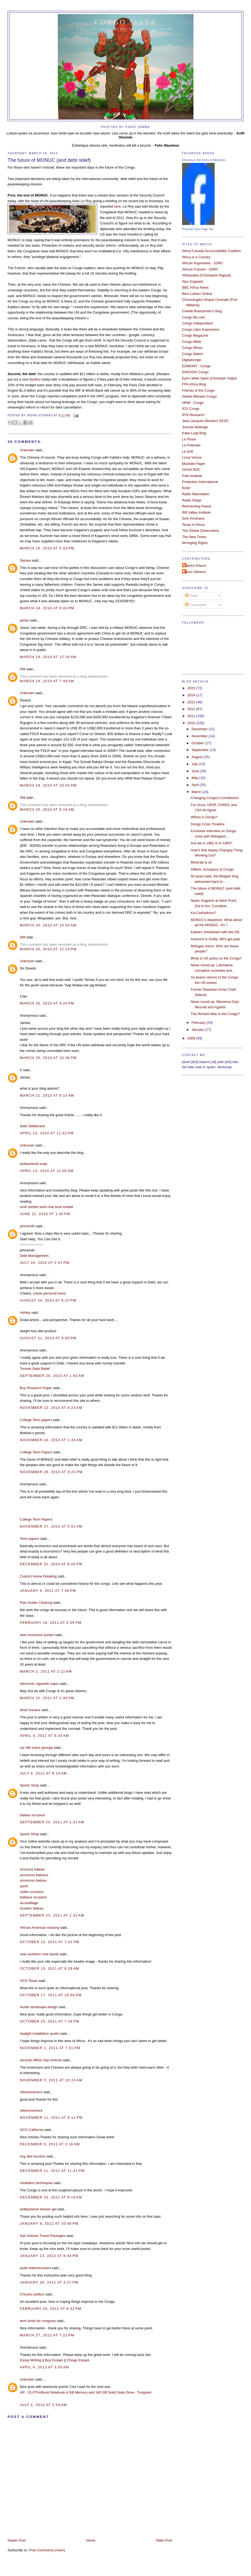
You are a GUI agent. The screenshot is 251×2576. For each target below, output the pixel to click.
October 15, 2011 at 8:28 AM (49, 1968)
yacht (24, 1886)
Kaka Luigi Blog (194, 433)
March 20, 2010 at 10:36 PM (48, 1058)
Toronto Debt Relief (35, 1369)
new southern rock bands (39, 1954)
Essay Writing (30, 2360)
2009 (192, 1038)
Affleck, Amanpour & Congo (212, 869)
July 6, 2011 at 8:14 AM (43, 1773)
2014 (192, 695)
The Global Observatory (200, 531)
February (199, 1022)
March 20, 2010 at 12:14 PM (48, 949)
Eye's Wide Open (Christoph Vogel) (209, 378)
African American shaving (39, 1927)
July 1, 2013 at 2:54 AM (43, 2405)
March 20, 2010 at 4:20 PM (47, 1003)
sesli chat (46, 1207)
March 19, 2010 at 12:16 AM (48, 657)
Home (90, 2540)
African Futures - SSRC (200, 269)
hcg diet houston (32, 2156)
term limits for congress (38, 2321)
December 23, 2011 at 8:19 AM (51, 2197)
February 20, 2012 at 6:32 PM (50, 2309)
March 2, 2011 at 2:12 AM (46, 1671)
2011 (192, 716)
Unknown (27, 450)
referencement (31, 2092)
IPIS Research (193, 415)
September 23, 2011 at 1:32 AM (52, 1915)
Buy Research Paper (36, 1388)
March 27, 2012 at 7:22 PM (47, 2335)
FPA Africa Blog (194, 384)
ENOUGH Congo (195, 372)
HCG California (31, 2130)
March (197, 792)
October (198, 743)
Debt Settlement (32, 1126)
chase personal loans (49, 1293)
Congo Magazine (195, 335)
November (200, 736)
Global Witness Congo (199, 396)
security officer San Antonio (41, 2060)
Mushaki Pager (193, 464)
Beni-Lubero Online (197, 294)
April (195, 785)
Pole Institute (192, 476)
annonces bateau (33, 1880)
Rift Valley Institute (196, 512)
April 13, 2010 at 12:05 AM (47, 1171)
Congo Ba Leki (193, 317)
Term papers (29, 1539)
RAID (186, 488)
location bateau (31, 1908)
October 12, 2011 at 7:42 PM (50, 1942)
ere (118, 206)
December (200, 729)
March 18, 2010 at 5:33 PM (47, 548)
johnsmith (27, 1226)
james (24, 620)
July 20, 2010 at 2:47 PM (44, 1263)
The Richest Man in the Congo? (215, 1014)
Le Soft (187, 451)
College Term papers (36, 1420)
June (196, 771)
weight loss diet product (38, 1331)
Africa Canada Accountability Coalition (211, 251)
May (195, 778)
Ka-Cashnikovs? (203, 913)
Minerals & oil (201, 862)
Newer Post (17, 2540)
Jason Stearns (194, 572)
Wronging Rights (195, 543)
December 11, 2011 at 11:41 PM (52, 2171)
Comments (195, 605)
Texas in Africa (193, 525)
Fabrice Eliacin (194, 566)
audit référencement (35, 2268)
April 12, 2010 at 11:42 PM (47, 1133)
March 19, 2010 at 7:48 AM (47, 681)
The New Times (194, 537)
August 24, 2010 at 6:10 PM (48, 1300)
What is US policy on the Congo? (216, 958)
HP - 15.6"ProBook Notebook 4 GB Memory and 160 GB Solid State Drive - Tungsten (85, 2392)
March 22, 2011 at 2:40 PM (47, 1698)
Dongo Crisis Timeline (208, 824)
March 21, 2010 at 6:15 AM (47, 1095)
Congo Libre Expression (200, 329)
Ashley (25, 1312)
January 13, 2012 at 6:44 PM (49, 2256)
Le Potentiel (191, 445)
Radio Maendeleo (195, 494)
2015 (192, 688)
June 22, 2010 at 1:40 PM (45, 1214)
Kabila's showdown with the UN (215, 932)
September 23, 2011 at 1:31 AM (52, 1822)
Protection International (200, 482)
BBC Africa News (195, 287)
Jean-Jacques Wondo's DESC (205, 421)
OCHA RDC (191, 470)
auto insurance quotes (37, 1635)
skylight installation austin (39, 2033)
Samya (25, 560)
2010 (192, 723)
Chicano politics (32, 2294)
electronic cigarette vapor (39, 1684)
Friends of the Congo (198, 390)
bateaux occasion (33, 1897)
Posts (191, 596)
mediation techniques (36, 2183)
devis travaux (30, 1710)
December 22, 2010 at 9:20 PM (51, 1564)
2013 (192, 702)
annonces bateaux (34, 1875)
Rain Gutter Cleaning (36, 1603)
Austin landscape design (39, 2007)
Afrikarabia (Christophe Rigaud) (206, 275)
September (200, 750)
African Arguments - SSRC (202, 263)
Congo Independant (197, 323)
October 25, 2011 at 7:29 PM (50, 2021)
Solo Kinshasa (193, 518)
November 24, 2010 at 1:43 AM (51, 1440)
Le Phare (189, 439)
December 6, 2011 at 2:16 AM (50, 2144)
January (198, 1030)
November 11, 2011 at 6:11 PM (51, 2117)
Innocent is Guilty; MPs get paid (215, 939)
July (195, 764)
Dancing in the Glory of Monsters (203, 160)
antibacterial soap (33, 1164)
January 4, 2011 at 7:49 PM (48, 1591)
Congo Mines (192, 348)
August (198, 757)
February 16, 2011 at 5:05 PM (50, 1623)
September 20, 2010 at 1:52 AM (52, 1376)
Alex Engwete (193, 281)
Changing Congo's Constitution (215, 798)
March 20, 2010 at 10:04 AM (48, 925)
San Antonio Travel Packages (42, 2236)
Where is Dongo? (204, 817)
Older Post (164, 2540)
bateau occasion (32, 1815)
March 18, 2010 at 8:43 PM (47, 608)
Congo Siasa (125, 22)
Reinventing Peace (196, 506)
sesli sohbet (29, 1207)
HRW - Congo (193, 403)
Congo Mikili (191, 342)
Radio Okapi (191, 500)
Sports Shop (29, 1785)
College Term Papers (36, 1452)
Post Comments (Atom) (47, 2550)
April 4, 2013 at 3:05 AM (44, 2367)
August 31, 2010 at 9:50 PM (48, 1338)
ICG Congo (190, 409)
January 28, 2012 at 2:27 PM (49, 2282)
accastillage (29, 1903)
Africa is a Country (196, 257)
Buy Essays (54, 2360)
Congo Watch (192, 354)
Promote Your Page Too (198, 229)
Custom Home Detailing (38, 1576)
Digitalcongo (191, 360)
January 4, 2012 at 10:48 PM (49, 2223)
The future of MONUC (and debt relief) (49, 160)
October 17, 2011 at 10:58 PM (51, 1995)
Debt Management (34, 1256)
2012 (192, 709)
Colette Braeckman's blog (202, 311)
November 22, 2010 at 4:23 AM (51, 1408)
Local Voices (192, 457)
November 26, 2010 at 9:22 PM (51, 1472)
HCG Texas (29, 1981)
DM (22, 669)
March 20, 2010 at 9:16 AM (47, 809)
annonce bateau (32, 1869)
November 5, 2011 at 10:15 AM (51, 2080)
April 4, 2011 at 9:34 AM (44, 1736)
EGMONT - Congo (196, 366)
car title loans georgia (36, 1748)
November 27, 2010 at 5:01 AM (51, 1526)
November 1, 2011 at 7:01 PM (50, 2048)
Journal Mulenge (195, 427)
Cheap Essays (78, 2360)
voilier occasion (32, 1892)
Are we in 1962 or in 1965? (212, 843)
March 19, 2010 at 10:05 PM (48, 785)
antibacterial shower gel (38, 2209)
